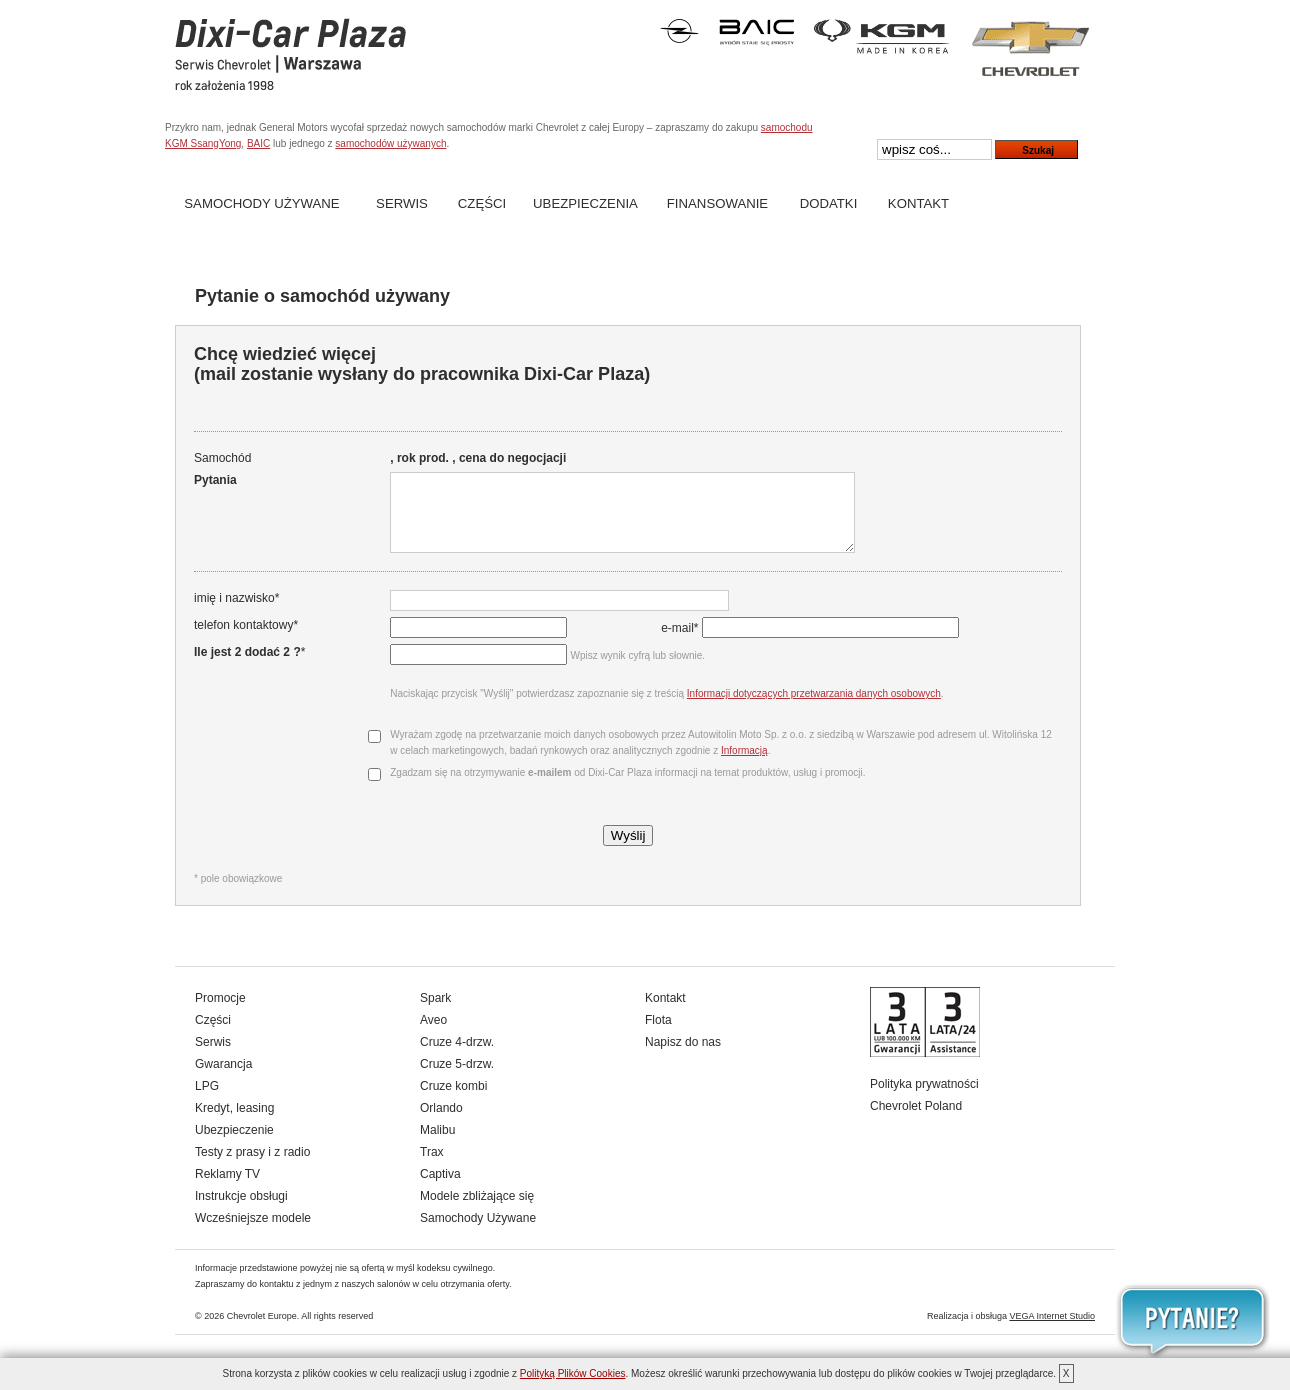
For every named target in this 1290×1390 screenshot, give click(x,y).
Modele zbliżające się (477, 1211)
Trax (432, 1167)
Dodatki (829, 203)
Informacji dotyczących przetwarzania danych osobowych (812, 708)
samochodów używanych (390, 143)
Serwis (402, 203)
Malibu (437, 1145)
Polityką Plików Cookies (573, 1373)
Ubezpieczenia (585, 203)
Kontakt (918, 203)
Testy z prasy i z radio (252, 1167)
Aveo (433, 1035)
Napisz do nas (683, 1057)
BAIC (258, 143)
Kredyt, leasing (234, 1123)
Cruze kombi (453, 1101)
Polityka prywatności (924, 1099)
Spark (435, 1013)
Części (482, 203)
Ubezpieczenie (234, 1145)
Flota (658, 1035)
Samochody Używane (261, 203)
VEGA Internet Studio (1052, 1331)
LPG (207, 1101)
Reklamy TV (227, 1189)
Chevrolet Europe (262, 1331)
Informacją (742, 765)
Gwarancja (223, 1079)
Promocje (220, 1013)
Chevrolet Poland (916, 1121)
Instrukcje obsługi (241, 1211)
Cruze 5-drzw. (457, 1079)
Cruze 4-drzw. (457, 1057)
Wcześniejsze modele (253, 1233)
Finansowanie (717, 203)
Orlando (441, 1123)
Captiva (440, 1189)
